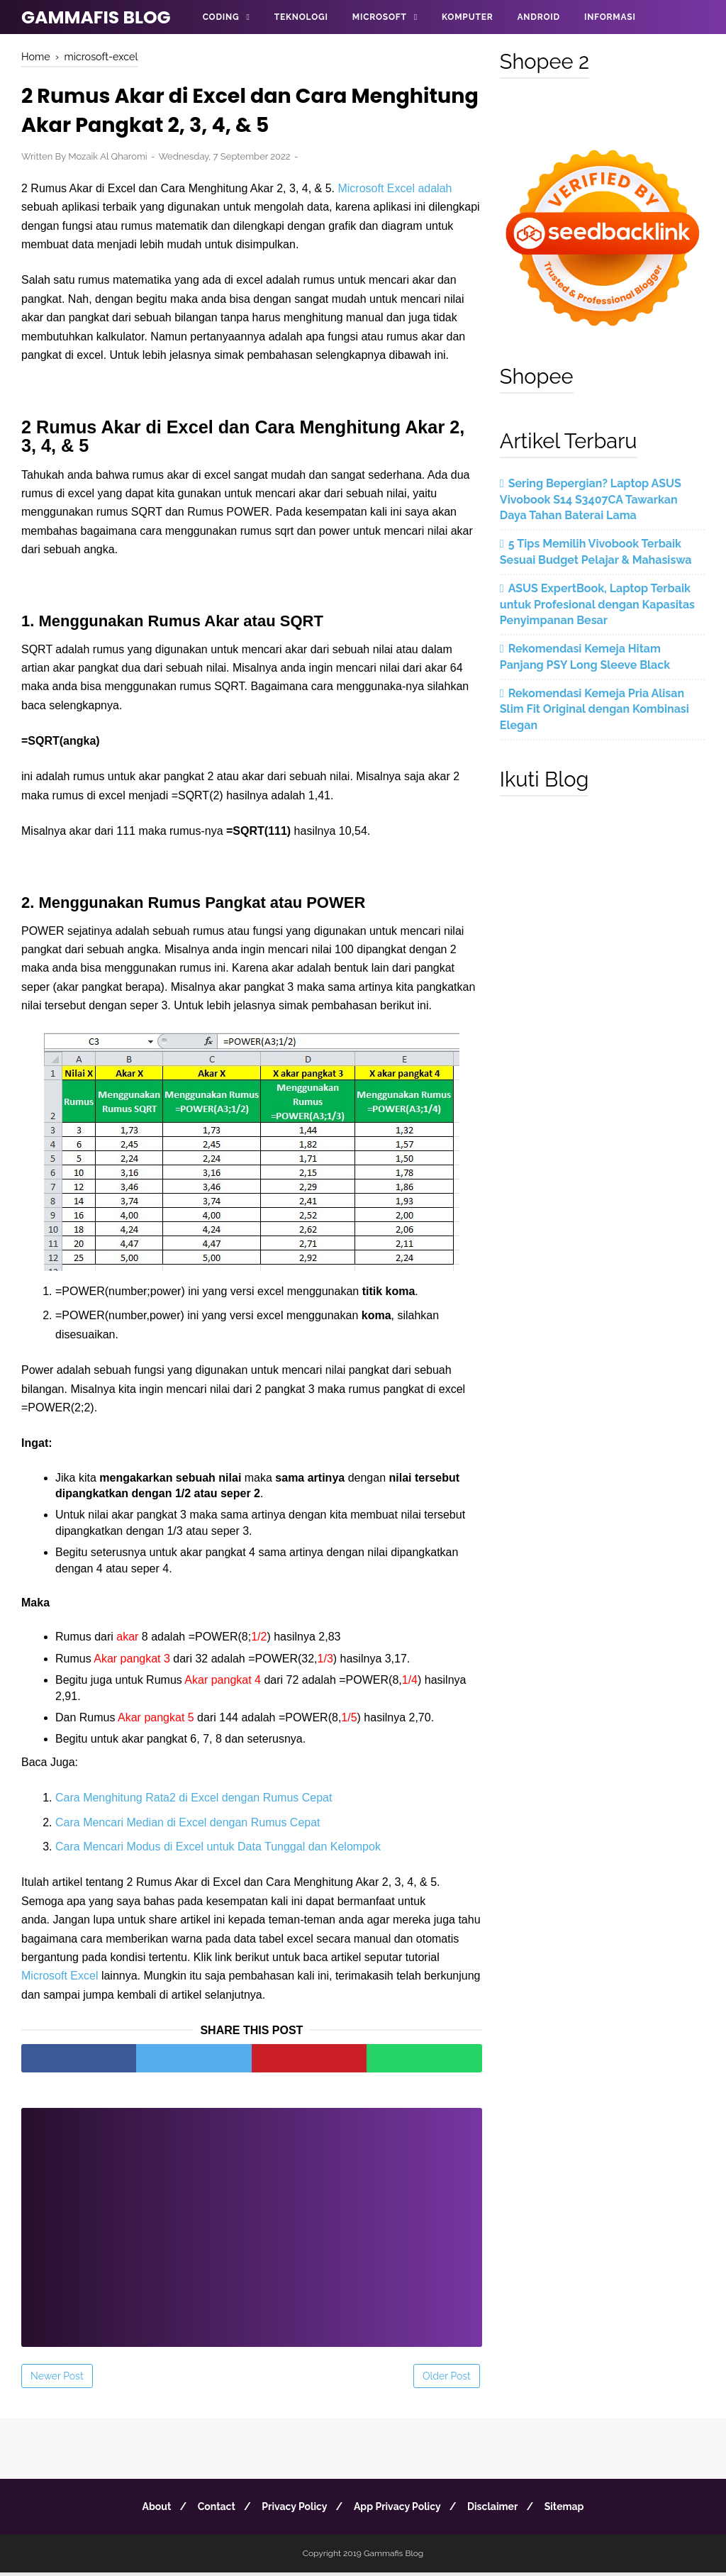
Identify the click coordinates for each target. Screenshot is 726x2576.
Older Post (447, 2379)
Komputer (467, 17)
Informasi (610, 17)
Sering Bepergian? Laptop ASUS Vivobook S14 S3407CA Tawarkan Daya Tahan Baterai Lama (590, 499)
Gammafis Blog (96, 17)
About (146, 2510)
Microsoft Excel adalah (394, 191)
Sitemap (574, 2510)
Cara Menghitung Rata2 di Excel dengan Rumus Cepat (193, 1801)
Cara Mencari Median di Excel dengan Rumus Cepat (187, 1826)
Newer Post (57, 2379)
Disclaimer (499, 2510)
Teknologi (301, 17)
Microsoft (379, 17)
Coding (221, 17)
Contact (210, 2510)
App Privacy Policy (399, 2510)
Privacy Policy (292, 2510)
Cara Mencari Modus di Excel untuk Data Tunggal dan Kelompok (218, 1850)
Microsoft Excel (59, 1979)
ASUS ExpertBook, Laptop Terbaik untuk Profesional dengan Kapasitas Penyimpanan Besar (597, 604)
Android (538, 17)
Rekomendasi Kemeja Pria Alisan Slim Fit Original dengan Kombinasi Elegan (594, 709)
